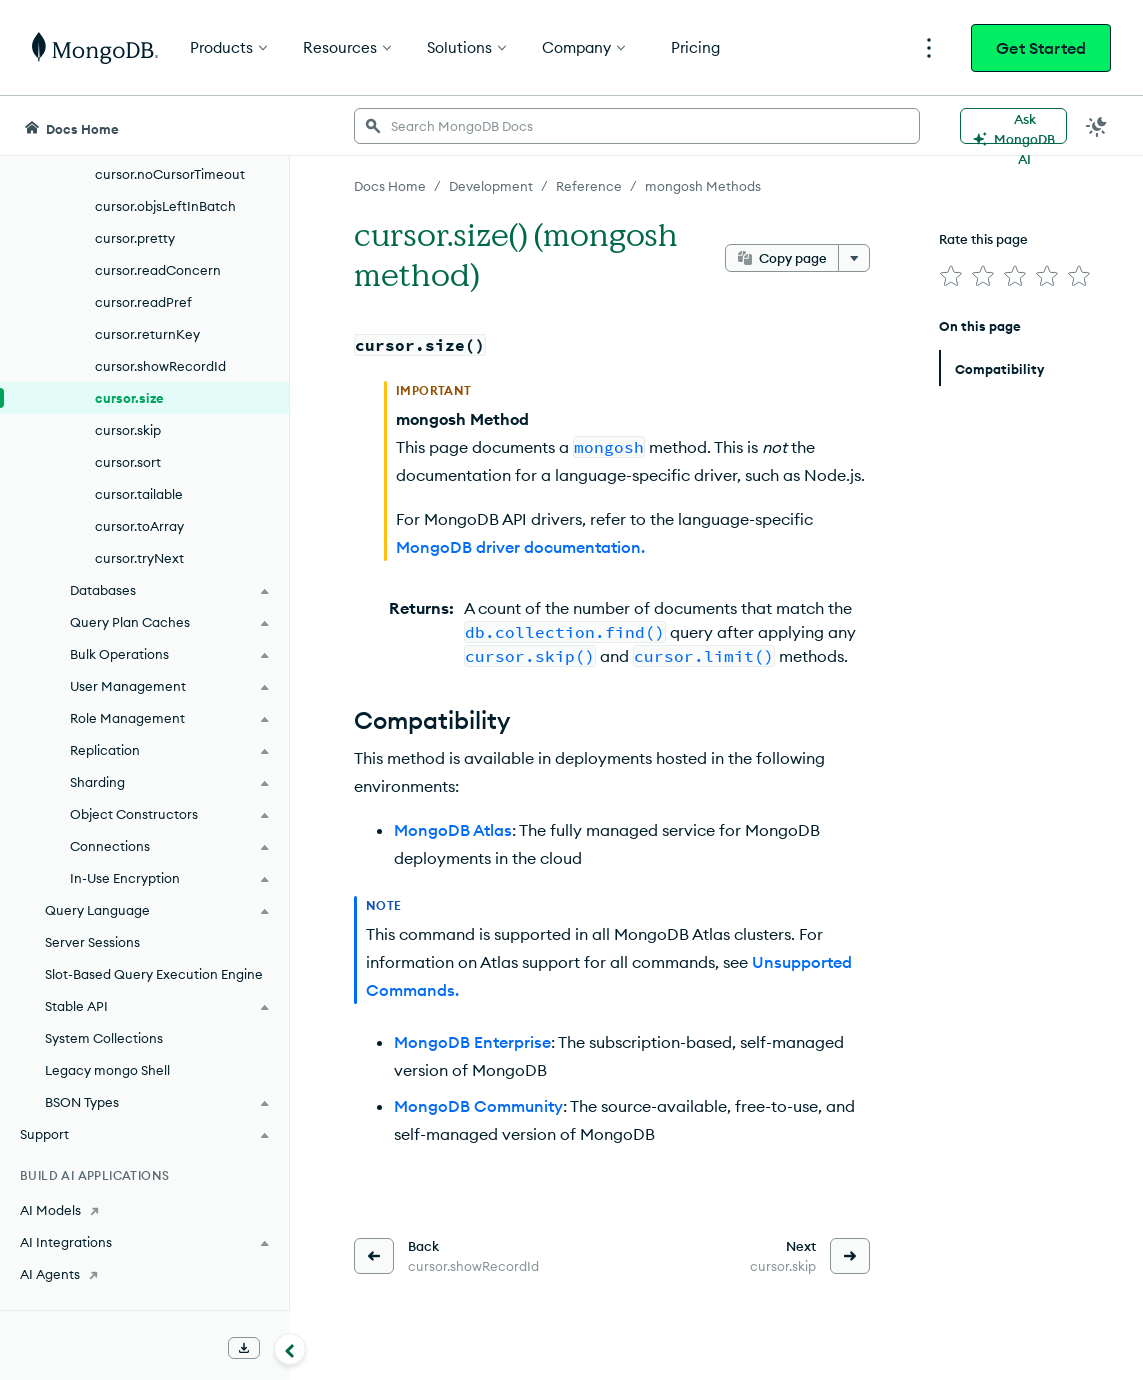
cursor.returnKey (147, 334)
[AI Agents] (144, 1274)
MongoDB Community (478, 1106)
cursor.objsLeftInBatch (165, 206)
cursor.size (129, 398)
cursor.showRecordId (160, 366)
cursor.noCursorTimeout (170, 174)
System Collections (104, 1038)
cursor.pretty (135, 238)
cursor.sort (128, 462)
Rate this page (983, 239)
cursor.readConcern (158, 270)
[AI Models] (144, 1210)
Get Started (1041, 48)
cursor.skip (128, 430)
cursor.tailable (139, 494)
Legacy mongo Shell (107, 1070)
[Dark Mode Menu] (1097, 126)
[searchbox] (637, 126)
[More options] (854, 258)
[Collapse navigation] (290, 1349)
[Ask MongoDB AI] (1013, 126)
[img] (951, 276)
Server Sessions (92, 942)
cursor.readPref (143, 302)
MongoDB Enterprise (472, 1042)
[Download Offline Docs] (244, 1348)
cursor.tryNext (139, 558)
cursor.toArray (139, 526)
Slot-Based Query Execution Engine (154, 974)
